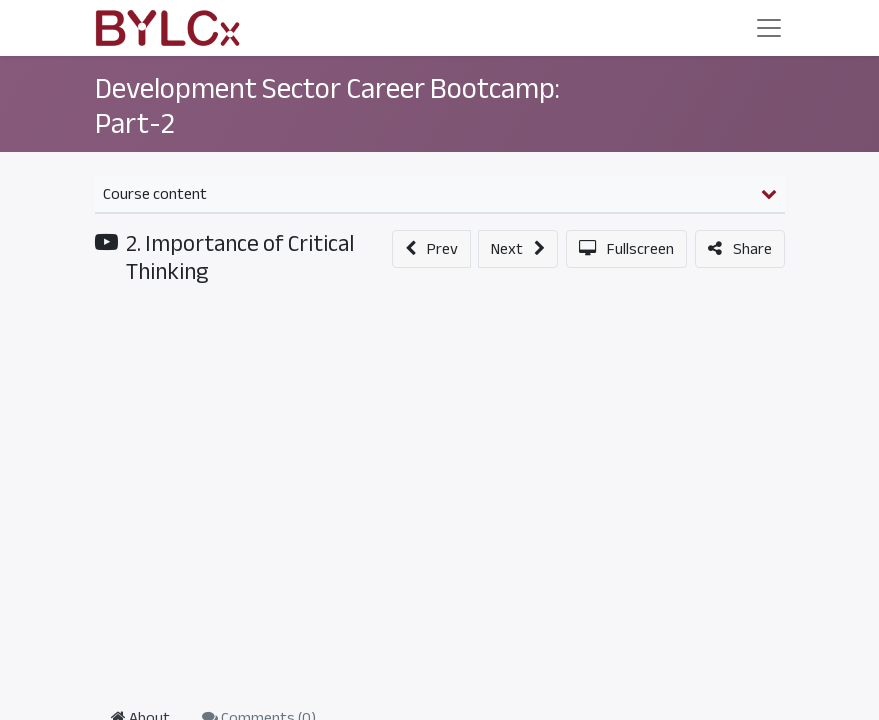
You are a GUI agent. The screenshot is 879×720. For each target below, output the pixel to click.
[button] (431, 249)
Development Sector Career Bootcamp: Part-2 (327, 106)
